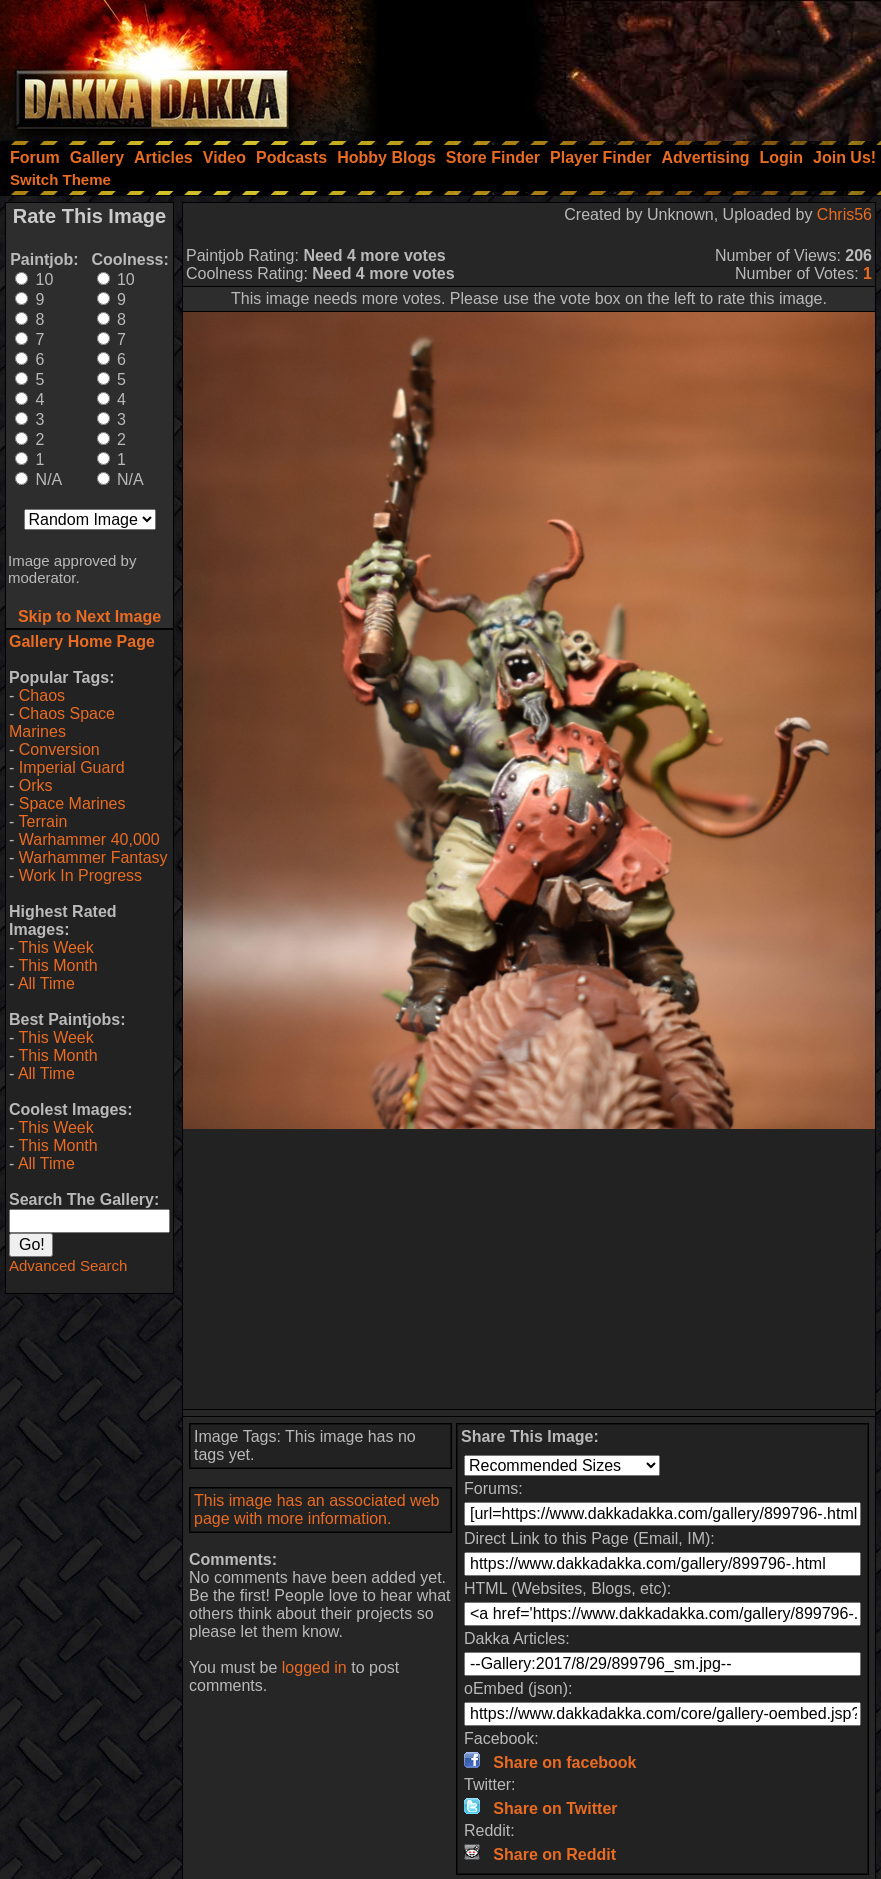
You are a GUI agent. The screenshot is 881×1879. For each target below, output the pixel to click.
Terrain (42, 821)
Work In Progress (80, 875)
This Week (55, 947)
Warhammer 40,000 (89, 839)
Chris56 (844, 214)
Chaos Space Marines (62, 722)
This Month (57, 965)
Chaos (42, 695)
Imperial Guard (72, 767)
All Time (46, 983)
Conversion (59, 749)
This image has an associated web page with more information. (316, 1509)
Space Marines (72, 803)
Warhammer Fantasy (93, 857)
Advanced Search (68, 1265)
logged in (314, 1667)
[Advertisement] (612, 65)
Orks (36, 785)
